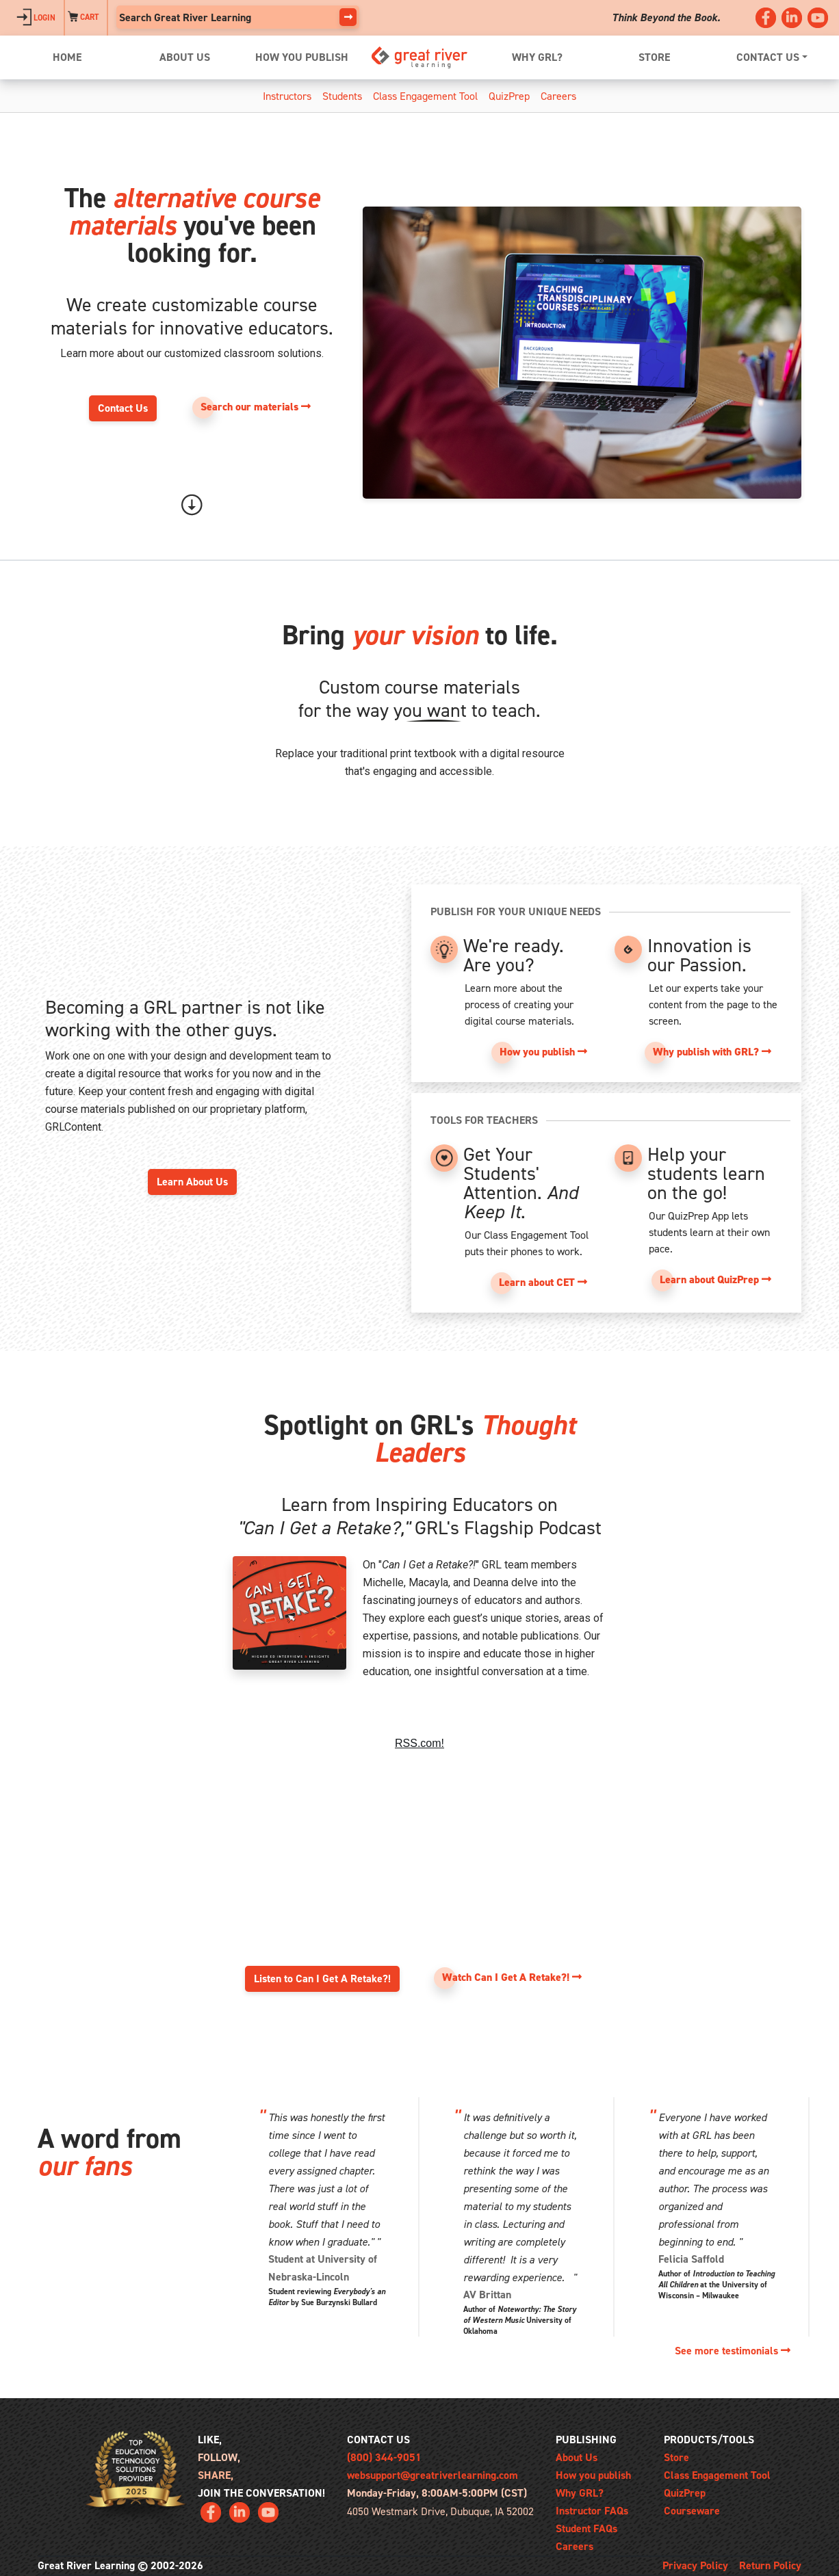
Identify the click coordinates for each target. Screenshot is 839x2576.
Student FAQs (586, 2528)
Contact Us (123, 408)
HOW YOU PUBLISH (301, 57)
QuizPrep (509, 96)
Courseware (692, 2510)
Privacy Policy (695, 2565)
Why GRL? (580, 2493)
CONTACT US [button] (767, 57)
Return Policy (770, 2565)
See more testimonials (732, 2350)
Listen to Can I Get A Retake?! (322, 1978)
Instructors (287, 96)
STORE (654, 57)
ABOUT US (184, 57)
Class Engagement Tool (425, 96)
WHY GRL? (537, 57)
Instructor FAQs (592, 2510)
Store (676, 2457)
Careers (558, 96)
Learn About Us (192, 1181)
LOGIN (35, 18)
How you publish (593, 2475)
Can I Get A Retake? (419, 1810)
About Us (576, 2457)
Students (342, 96)
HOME (67, 57)
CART (83, 18)
